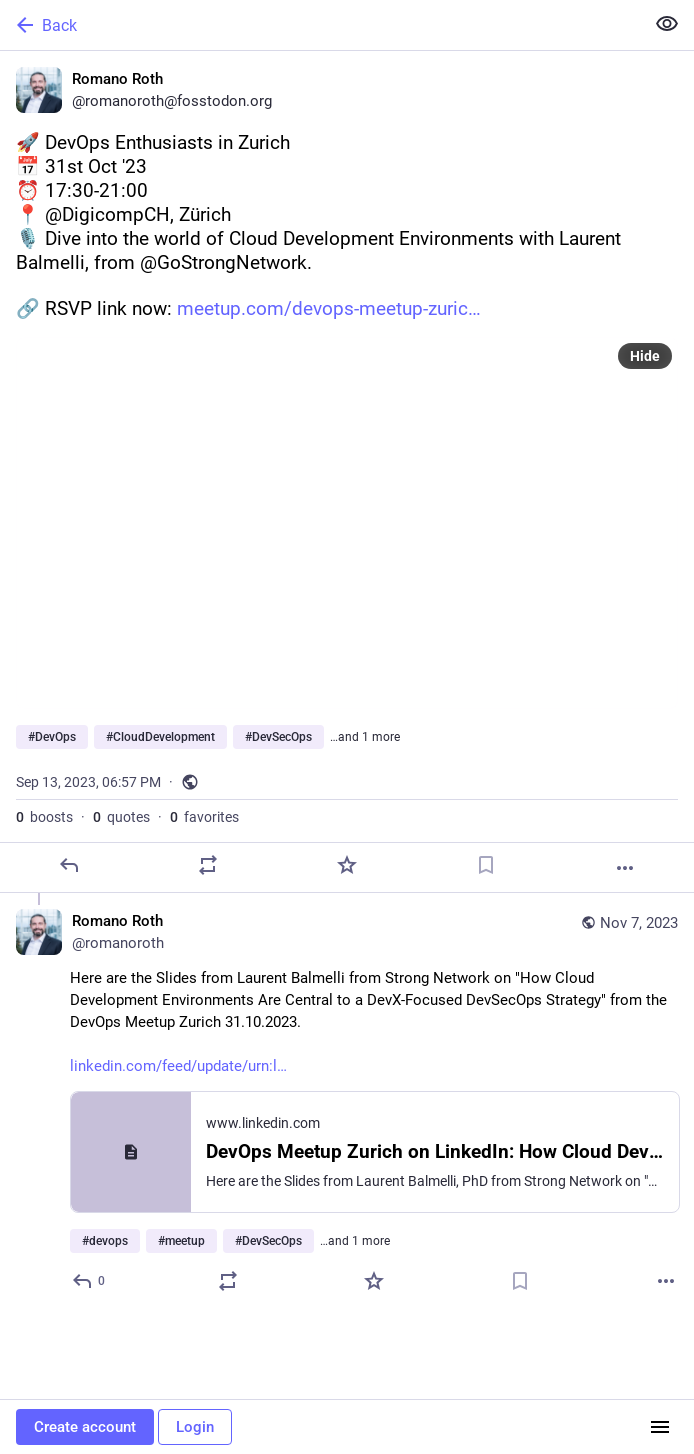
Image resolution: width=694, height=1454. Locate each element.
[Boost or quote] (208, 865)
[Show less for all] (667, 24)
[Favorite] (347, 865)
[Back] (320, 25)
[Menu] (660, 1427)
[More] (625, 868)
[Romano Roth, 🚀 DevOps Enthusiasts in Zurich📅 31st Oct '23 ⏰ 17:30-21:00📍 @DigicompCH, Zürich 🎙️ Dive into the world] (347, 472)
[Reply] (69, 865)
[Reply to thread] (89, 1281)
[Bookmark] (486, 865)
